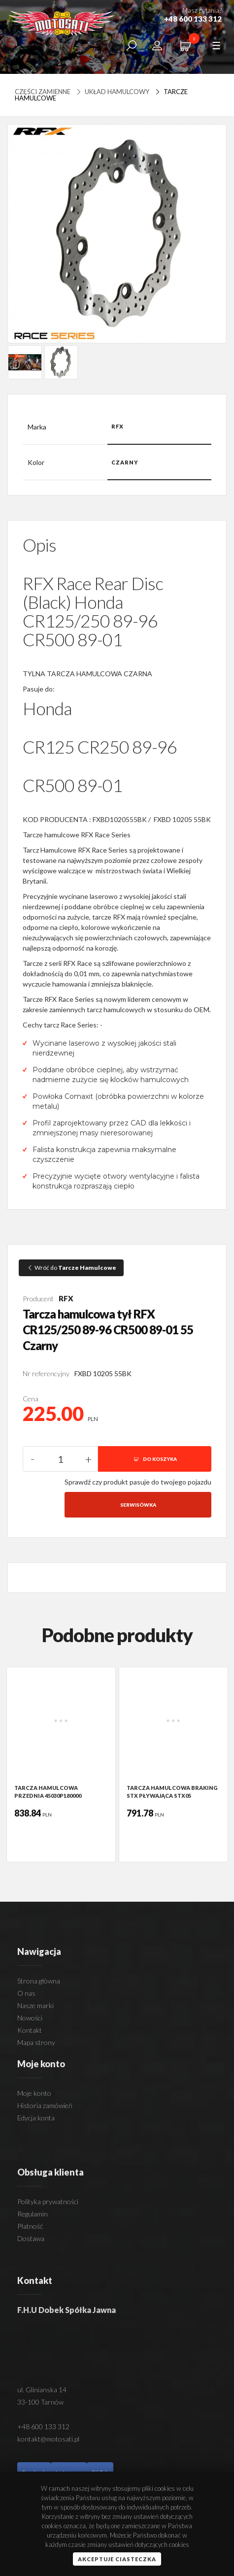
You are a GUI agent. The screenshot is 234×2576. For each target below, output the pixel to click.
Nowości (29, 2018)
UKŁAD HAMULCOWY (111, 92)
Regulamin (32, 2214)
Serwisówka (138, 1505)
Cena (30, 1398)
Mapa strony (36, 2042)
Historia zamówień (44, 2105)
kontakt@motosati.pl (48, 2439)
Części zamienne (42, 92)
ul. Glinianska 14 (42, 2389)
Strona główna (38, 1981)
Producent (38, 1298)
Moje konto (34, 2093)
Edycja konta (36, 2118)
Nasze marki (35, 2005)
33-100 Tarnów (40, 2402)
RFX (66, 1298)
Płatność (30, 2226)
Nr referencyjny (46, 1373)
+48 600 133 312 (43, 2426)
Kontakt (29, 2030)
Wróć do (71, 1267)
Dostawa (30, 2238)
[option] (61, 1764)
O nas (26, 1993)
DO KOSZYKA (155, 1459)
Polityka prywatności (47, 2201)
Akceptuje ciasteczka (117, 2559)
